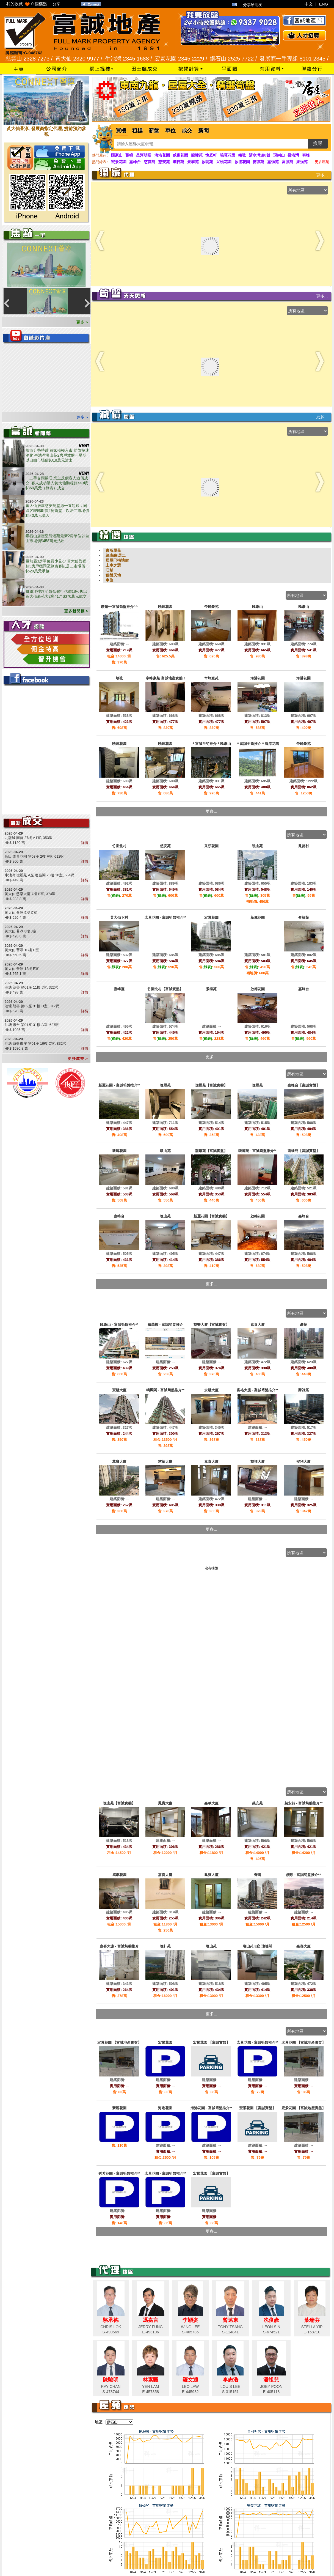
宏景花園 (118, 162)
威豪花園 (180, 155)
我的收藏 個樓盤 (26, 3)
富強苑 (287, 162)
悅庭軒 (211, 155)
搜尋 (317, 143)
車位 (170, 130)
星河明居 (143, 155)
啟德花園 (242, 162)
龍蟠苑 (197, 155)
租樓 (137, 130)
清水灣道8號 (259, 155)
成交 (187, 130)
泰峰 (306, 155)
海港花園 (162, 155)
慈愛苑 (149, 162)
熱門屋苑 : (100, 155)
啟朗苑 (207, 162)
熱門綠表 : (100, 162)
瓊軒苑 (178, 162)
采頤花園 (223, 162)
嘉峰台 (135, 162)
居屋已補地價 (117, 560)
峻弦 (242, 155)
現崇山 (279, 155)
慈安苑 (164, 162)
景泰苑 (193, 162)
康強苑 (302, 162)
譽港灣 (293, 155)
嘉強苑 (273, 162)
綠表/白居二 (116, 555)
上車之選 (113, 565)
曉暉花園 (227, 155)
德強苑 (258, 162)
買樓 (121, 130)
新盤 (154, 130)
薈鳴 (129, 155)
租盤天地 (113, 575)
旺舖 (109, 570)
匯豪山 (117, 155)
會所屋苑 (113, 550)
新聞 (203, 130)
